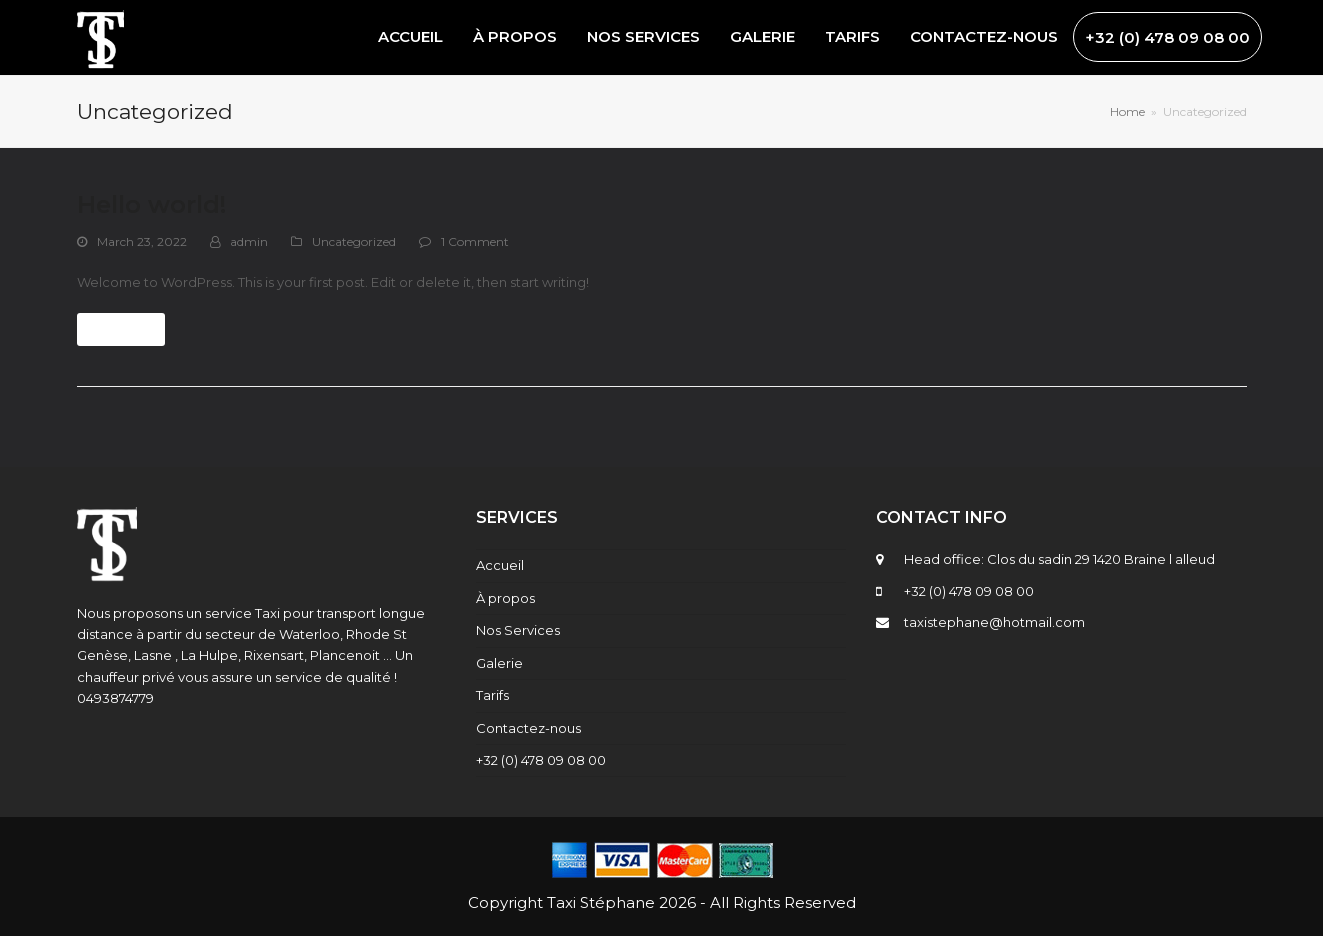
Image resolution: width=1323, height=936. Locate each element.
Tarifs (492, 695)
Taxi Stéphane (601, 902)
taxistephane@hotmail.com (994, 622)
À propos (505, 598)
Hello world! (151, 204)
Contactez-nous (528, 728)
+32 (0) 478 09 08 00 (541, 760)
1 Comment (475, 241)
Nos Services (518, 630)
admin (249, 241)
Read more (120, 329)
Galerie (499, 663)
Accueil (500, 565)
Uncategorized (354, 241)
